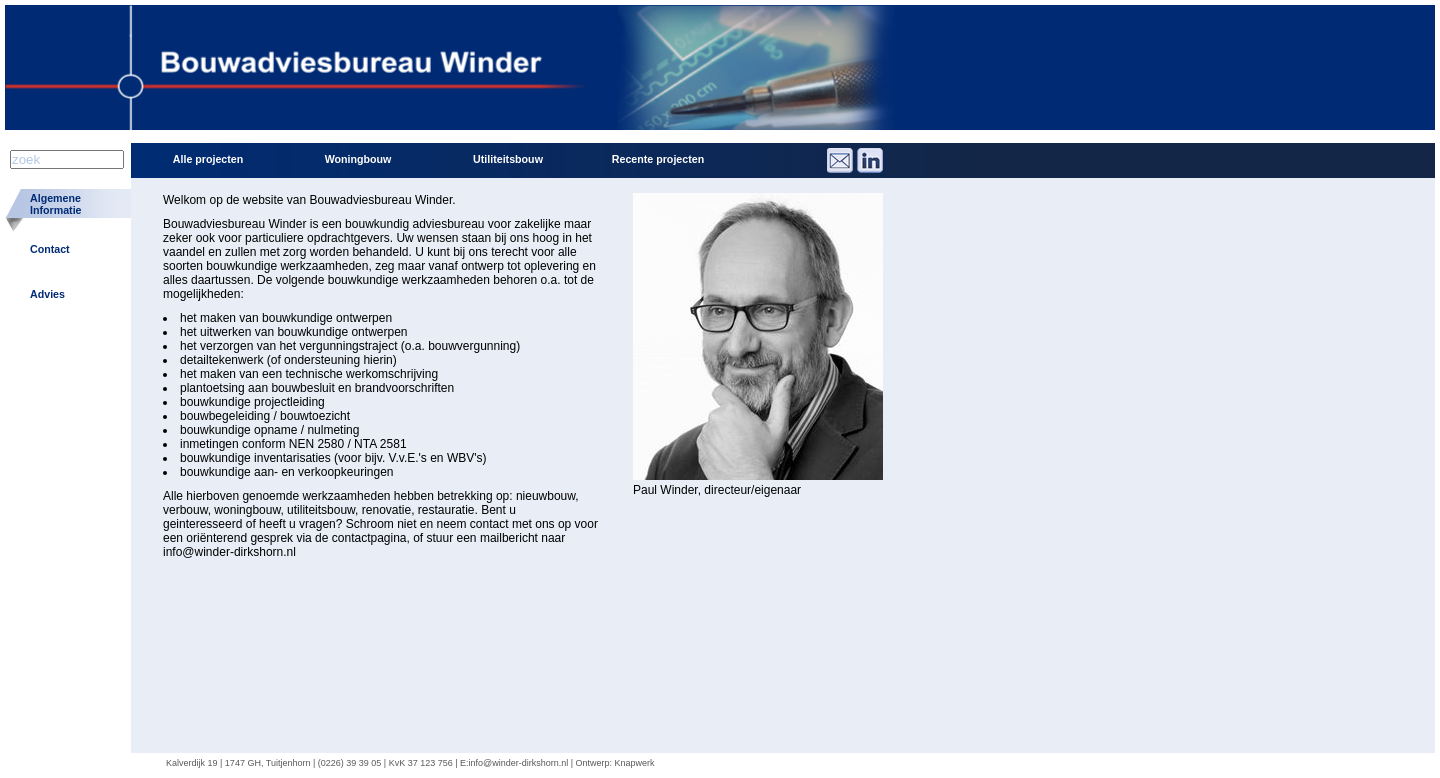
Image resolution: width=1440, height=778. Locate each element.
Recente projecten (658, 159)
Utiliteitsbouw (508, 159)
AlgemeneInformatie (56, 204)
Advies (47, 294)
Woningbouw (358, 159)
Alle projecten (208, 159)
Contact (50, 249)
